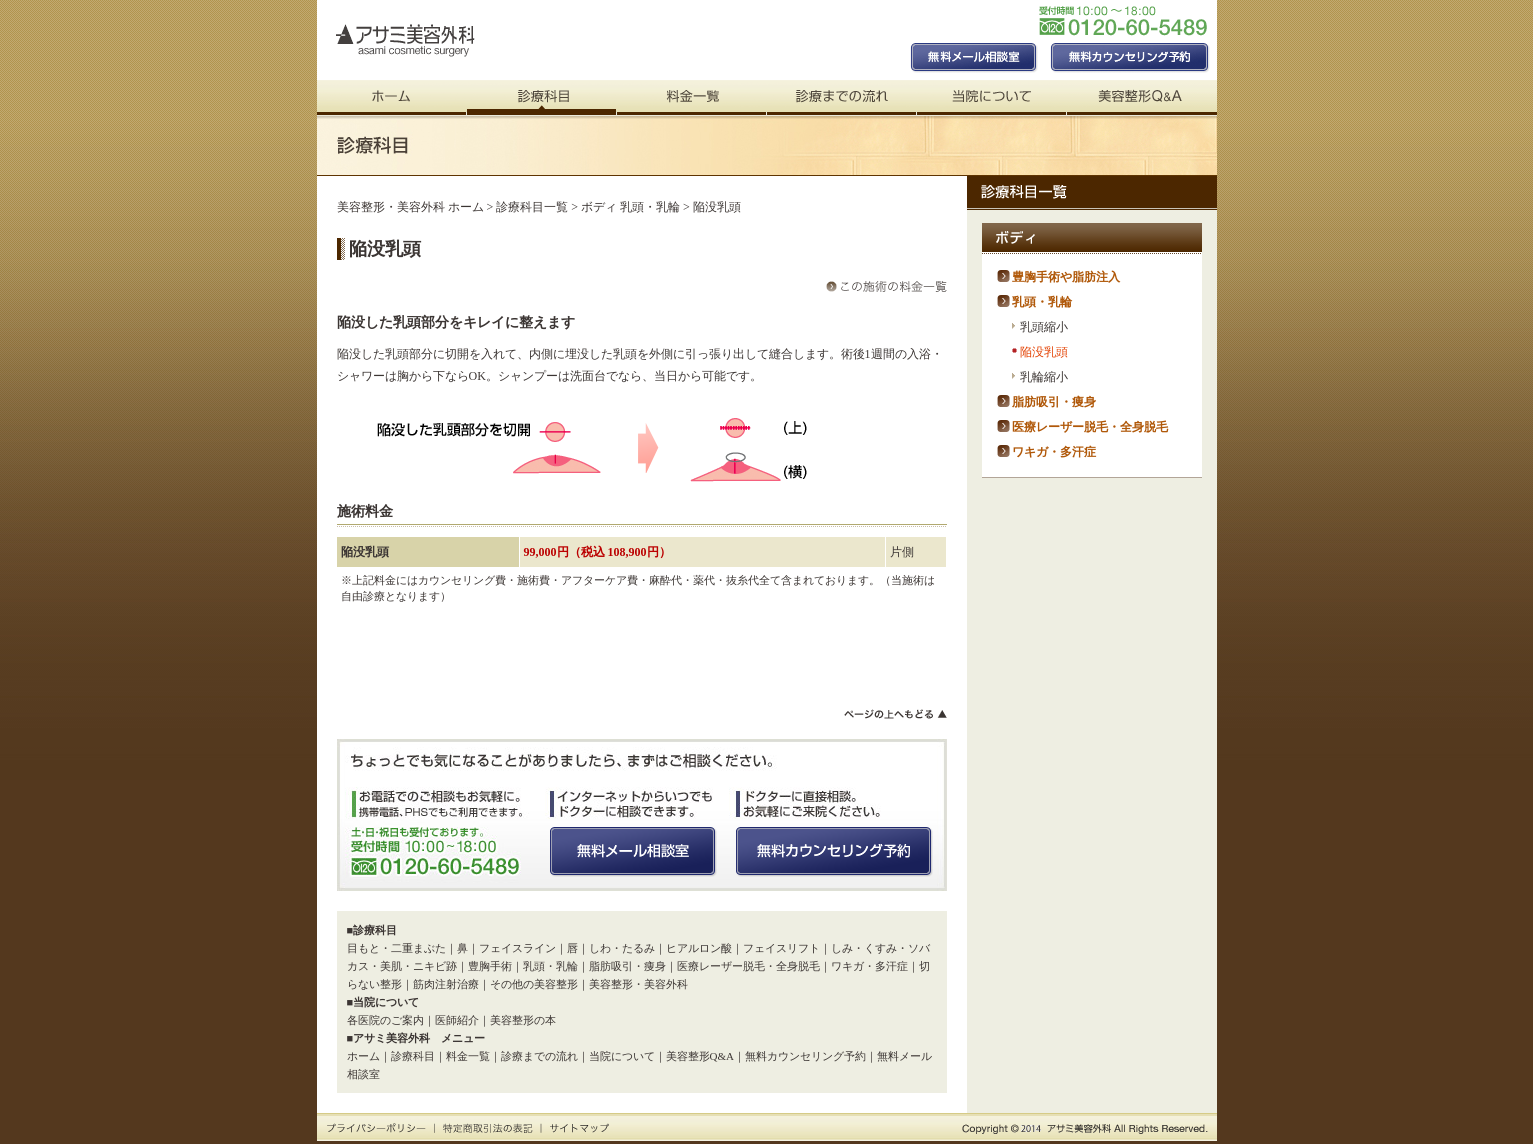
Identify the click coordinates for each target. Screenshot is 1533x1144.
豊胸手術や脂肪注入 (1066, 277)
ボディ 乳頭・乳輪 (630, 207)
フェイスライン (517, 948)
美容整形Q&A (700, 1056)
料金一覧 (468, 1056)
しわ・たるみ (622, 948)
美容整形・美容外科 (638, 984)
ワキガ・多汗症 (869, 966)
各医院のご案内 (385, 1020)
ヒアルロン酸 (699, 948)
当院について (622, 1056)
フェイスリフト (781, 948)
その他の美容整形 (534, 984)
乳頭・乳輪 (550, 966)
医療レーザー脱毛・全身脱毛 (748, 966)
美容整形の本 (523, 1020)
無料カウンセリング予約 (805, 1056)
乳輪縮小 (1044, 377)
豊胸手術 (490, 966)
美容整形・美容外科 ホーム (410, 207)
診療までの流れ (539, 1056)
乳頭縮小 (1044, 327)
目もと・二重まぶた (396, 948)
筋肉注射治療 (446, 984)
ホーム (363, 1056)
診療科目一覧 (532, 207)
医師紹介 (457, 1020)
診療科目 (413, 1056)
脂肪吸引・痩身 (627, 966)
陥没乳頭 (1044, 352)
